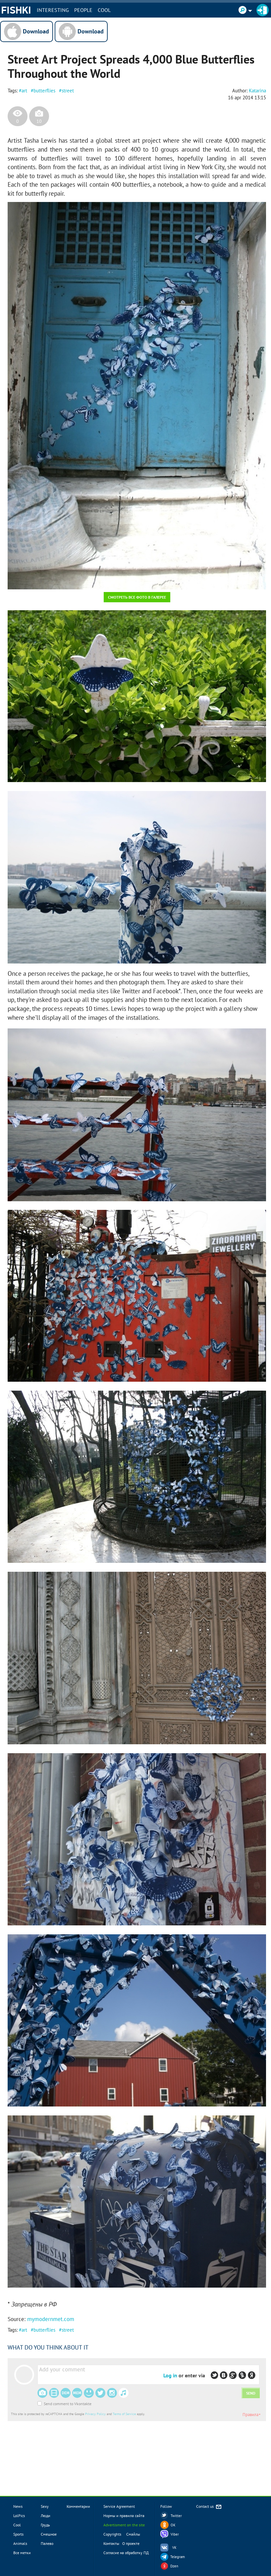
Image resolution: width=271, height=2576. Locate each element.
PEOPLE (83, 10)
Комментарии (78, 2506)
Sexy (45, 2506)
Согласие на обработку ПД (126, 2552)
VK (174, 2547)
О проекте (130, 2543)
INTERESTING (53, 10)
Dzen (174, 2566)
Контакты (111, 2543)
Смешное (49, 2534)
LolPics (19, 2515)
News (18, 2506)
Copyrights (112, 2534)
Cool (104, 10)
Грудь (45, 2524)
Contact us (209, 2507)
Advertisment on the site (124, 2524)
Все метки (22, 2552)
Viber (175, 2534)
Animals (20, 2543)
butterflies (44, 90)
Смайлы (133, 2534)
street (68, 90)
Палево (47, 2543)
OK (173, 2525)
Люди (45, 2515)
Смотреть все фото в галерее (137, 597)
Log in (170, 2375)
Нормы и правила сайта (123, 2515)
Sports (18, 2534)
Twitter (176, 2515)
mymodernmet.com (50, 2319)
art (24, 90)
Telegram (177, 2556)
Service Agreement (119, 2506)
